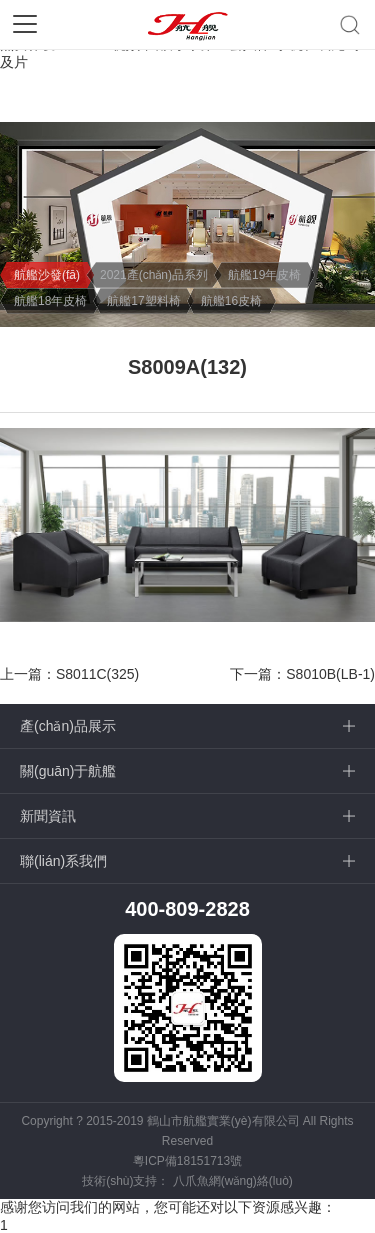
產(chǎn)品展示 (68, 726)
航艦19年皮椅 (264, 275)
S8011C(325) (97, 674)
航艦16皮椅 (231, 301)
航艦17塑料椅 (143, 301)
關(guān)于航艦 (68, 771)
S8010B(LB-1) (330, 674)
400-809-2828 (187, 909)
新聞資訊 (48, 816)
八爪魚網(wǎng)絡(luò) (233, 1181)
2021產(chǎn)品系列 (154, 275)
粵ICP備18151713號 (187, 1161)
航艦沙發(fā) (47, 275)
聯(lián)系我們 (63, 861)
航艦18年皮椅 (50, 301)
